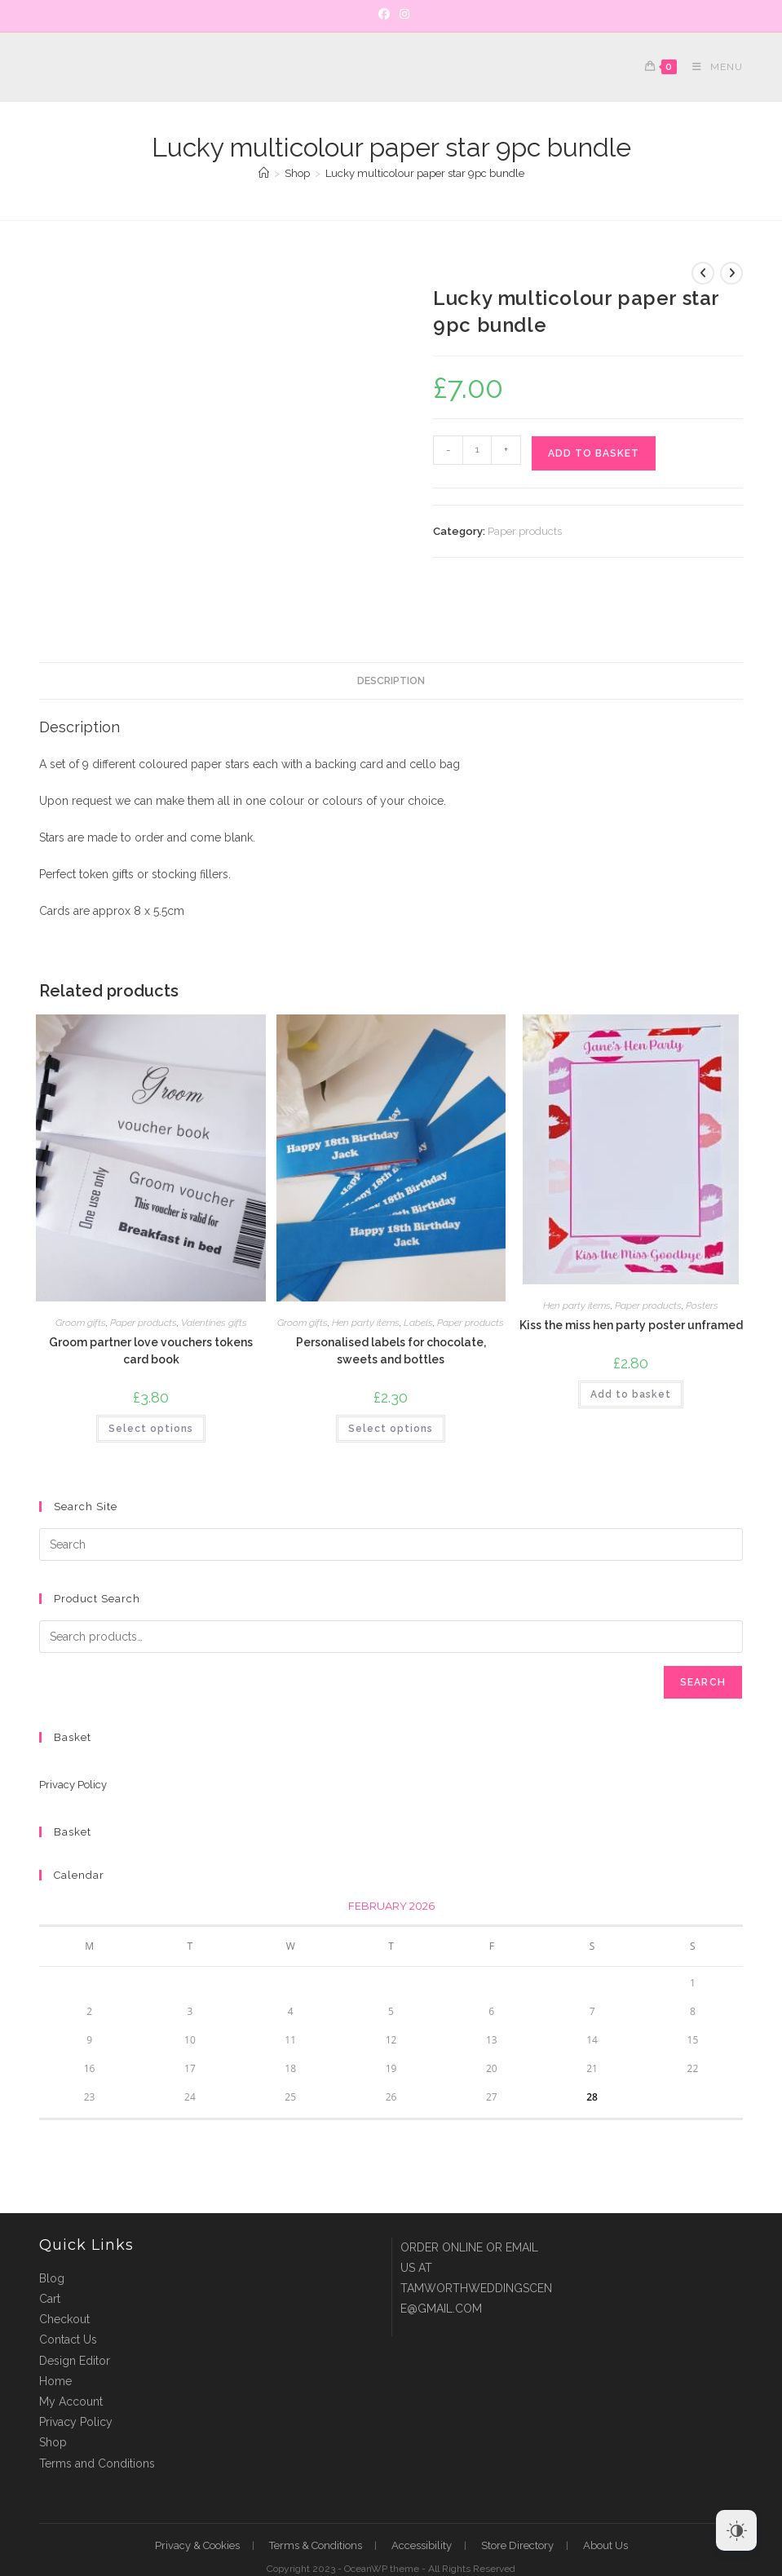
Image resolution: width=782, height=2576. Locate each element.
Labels (418, 1272)
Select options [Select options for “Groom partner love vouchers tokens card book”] (150, 1378)
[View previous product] (702, 273)
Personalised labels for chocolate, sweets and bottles (391, 1300)
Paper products (525, 531)
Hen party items (366, 1272)
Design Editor (74, 2310)
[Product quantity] (477, 450)
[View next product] (731, 273)
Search (703, 1632)
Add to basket (593, 453)
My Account (71, 2351)
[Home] (263, 173)
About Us (605, 2495)
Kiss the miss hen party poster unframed (631, 1274)
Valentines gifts (214, 1272)
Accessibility (421, 2495)
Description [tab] (391, 630)
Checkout (64, 2269)
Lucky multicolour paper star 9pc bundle (424, 173)
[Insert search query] (391, 1494)
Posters (702, 1255)
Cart (49, 2249)
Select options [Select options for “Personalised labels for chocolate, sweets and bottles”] (390, 1378)
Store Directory (517, 2495)
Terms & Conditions (315, 2495)
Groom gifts (80, 1272)
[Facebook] (384, 14)
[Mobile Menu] (711, 67)
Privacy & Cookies (197, 2495)
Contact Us (68, 2289)
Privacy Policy (73, 1735)
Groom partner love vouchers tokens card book (151, 1300)
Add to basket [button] (630, 1344)
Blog (51, 2227)
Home (55, 2330)
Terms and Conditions (97, 2412)
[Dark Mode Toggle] (736, 2530)
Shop (53, 2392)
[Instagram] (402, 14)
